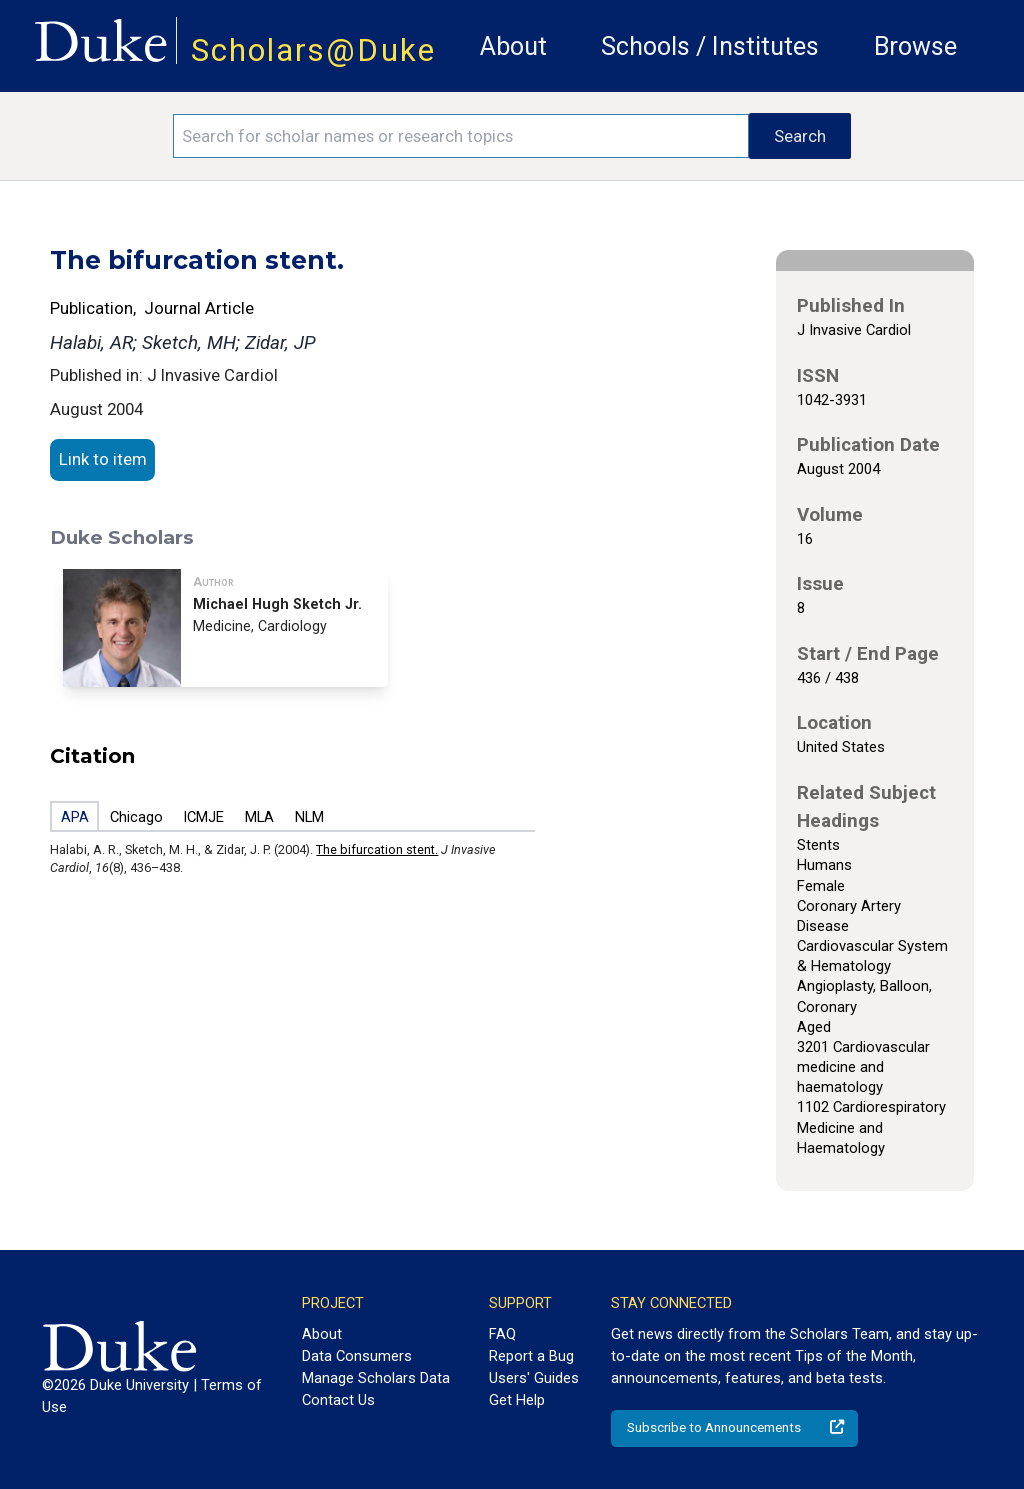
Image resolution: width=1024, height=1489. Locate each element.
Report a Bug (531, 1356)
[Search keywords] (461, 136)
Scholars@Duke (313, 50)
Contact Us (338, 1400)
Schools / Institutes (710, 46)
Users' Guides (534, 1378)
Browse (915, 46)
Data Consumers (357, 1356)
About (513, 46)
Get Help (517, 1400)
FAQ (502, 1334)
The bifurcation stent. (377, 849)
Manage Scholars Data (376, 1378)
